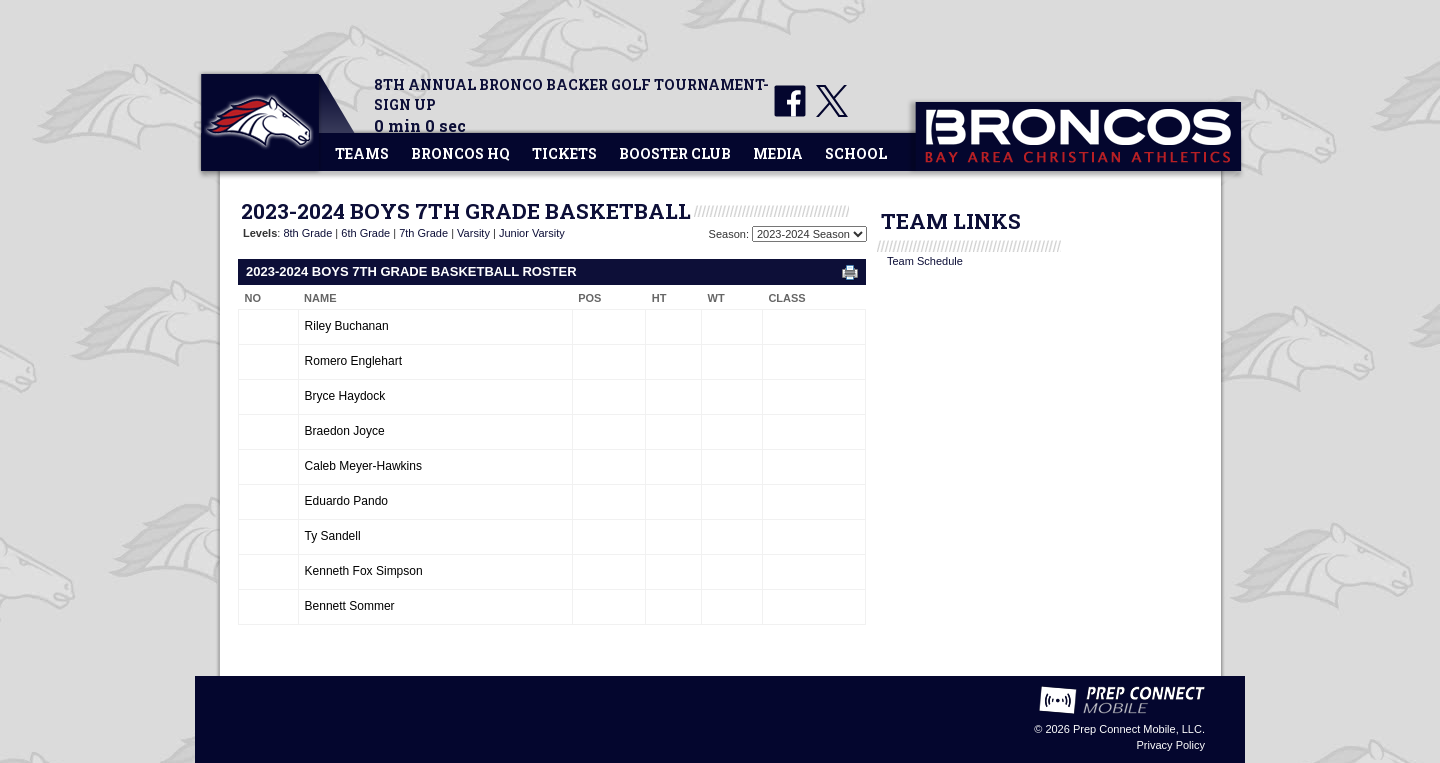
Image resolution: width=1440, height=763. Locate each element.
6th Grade (365, 233)
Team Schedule (925, 261)
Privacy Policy (1171, 745)
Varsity (473, 233)
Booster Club (675, 153)
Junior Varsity (532, 233)
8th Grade (307, 233)
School (856, 153)
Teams (362, 153)
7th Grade (423, 233)
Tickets (564, 153)
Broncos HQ (460, 153)
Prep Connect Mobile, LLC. (1139, 729)
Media (778, 153)
